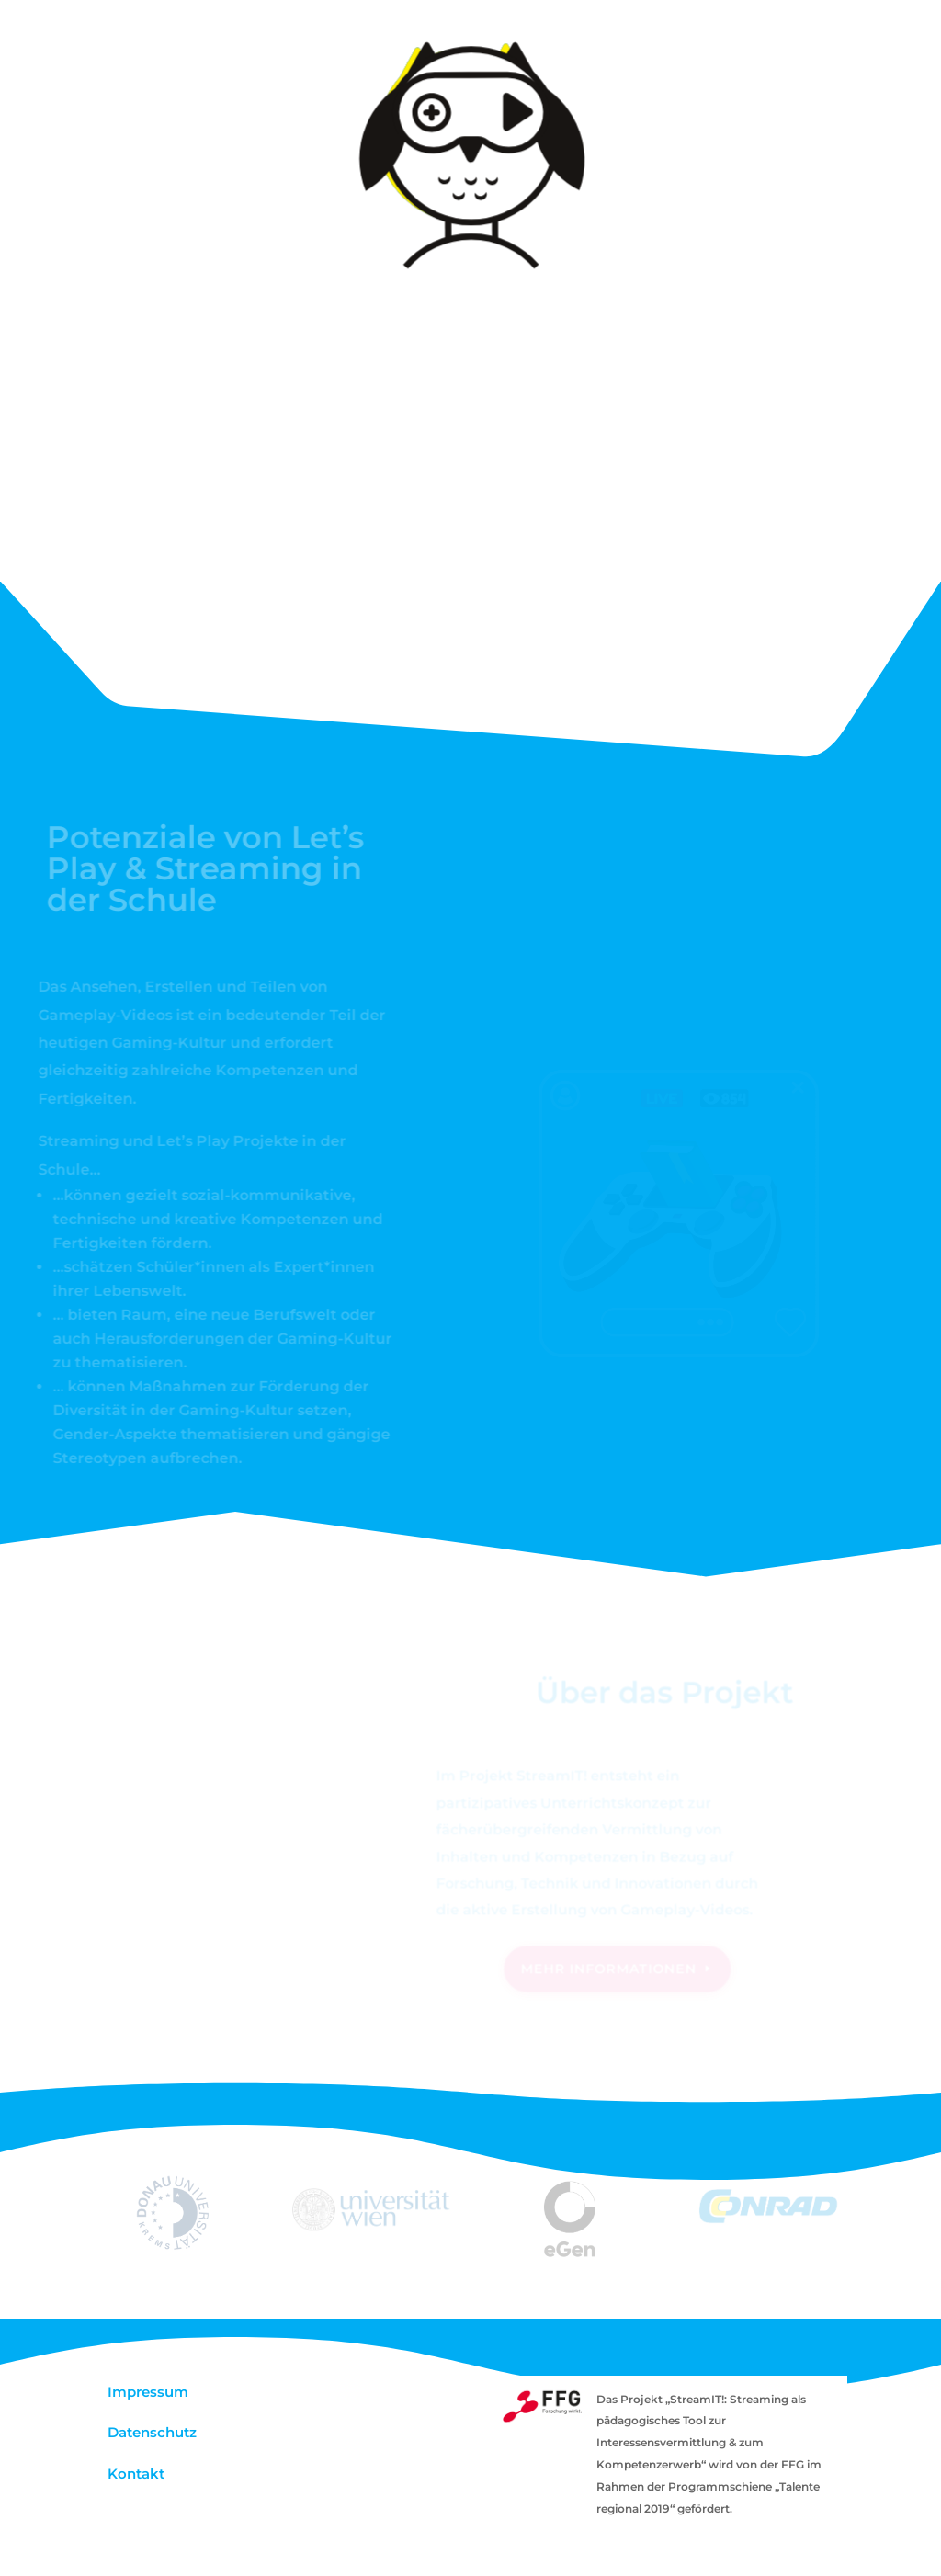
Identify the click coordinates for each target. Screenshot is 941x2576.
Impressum (148, 2391)
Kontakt (136, 2473)
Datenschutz (152, 2432)
